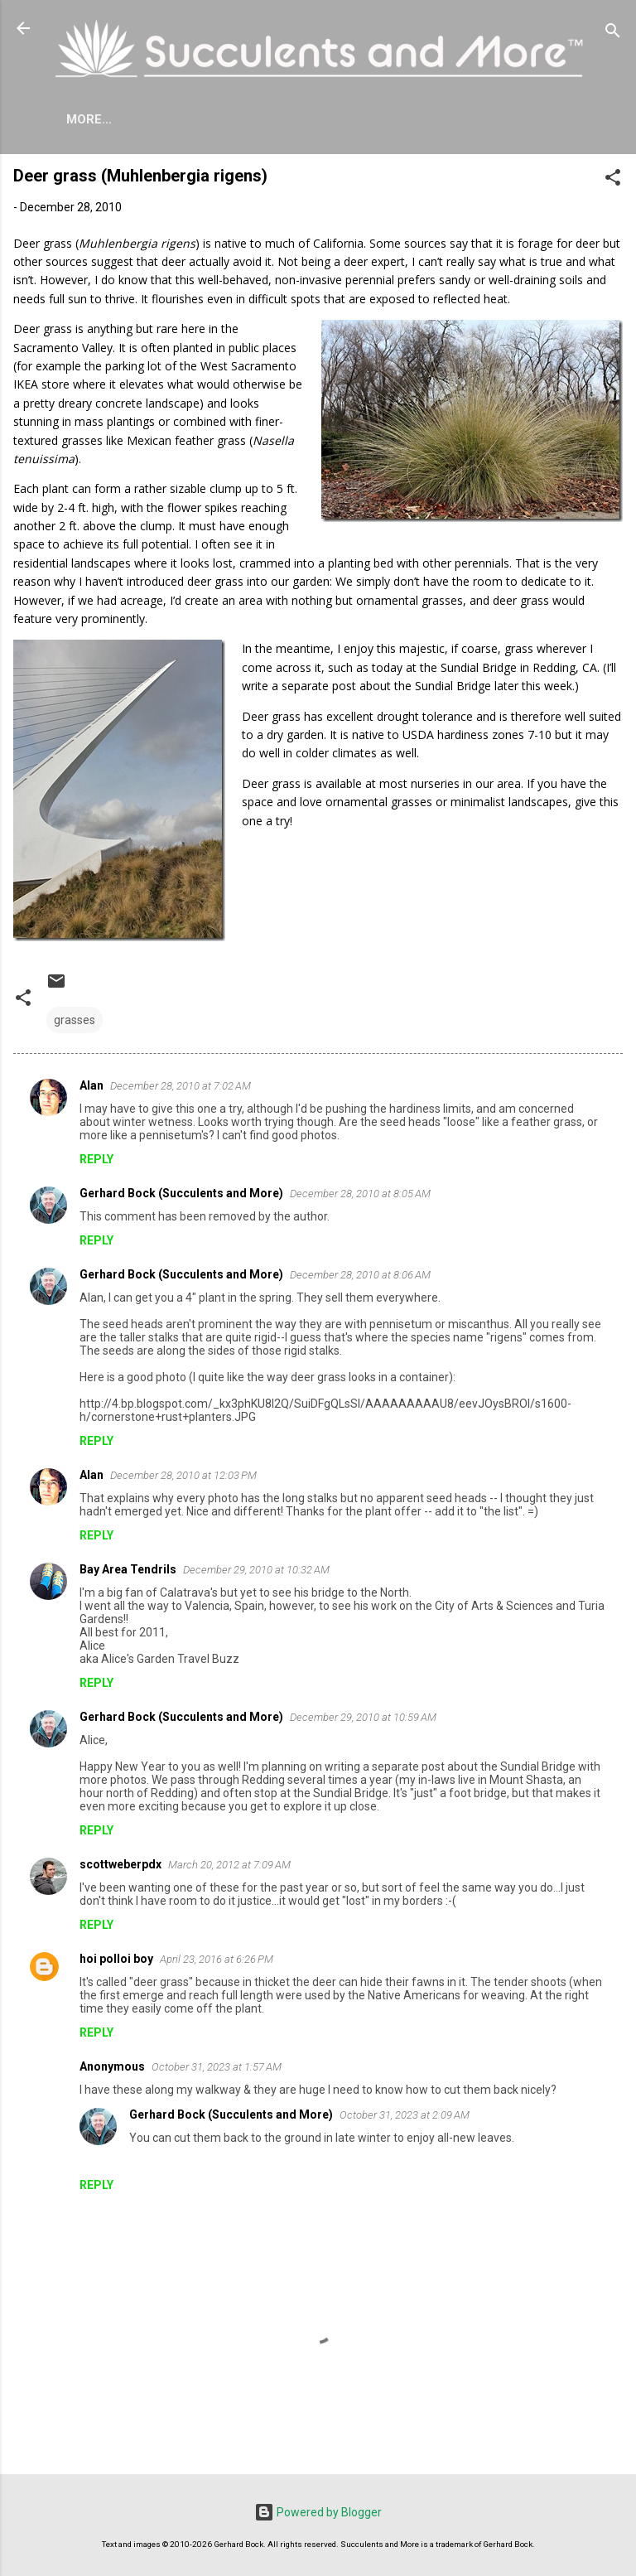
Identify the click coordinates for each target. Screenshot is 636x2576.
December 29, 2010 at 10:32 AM (256, 1573)
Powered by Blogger (318, 2512)
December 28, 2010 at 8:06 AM (360, 1278)
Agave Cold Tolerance (261, 119)
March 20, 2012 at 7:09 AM (229, 1868)
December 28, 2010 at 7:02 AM (180, 1089)
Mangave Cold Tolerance (458, 119)
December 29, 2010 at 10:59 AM (363, 1720)
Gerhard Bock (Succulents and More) (181, 1196)
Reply (96, 1162)
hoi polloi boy (116, 1962)
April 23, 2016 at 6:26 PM (216, 1962)
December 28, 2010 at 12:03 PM (183, 1478)
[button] (613, 183)
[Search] (613, 33)
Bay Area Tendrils (128, 1572)
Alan (92, 1088)
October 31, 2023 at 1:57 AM (217, 2070)
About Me (121, 119)
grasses (74, 1023)
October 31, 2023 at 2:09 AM (405, 2118)
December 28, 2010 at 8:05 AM (360, 1197)
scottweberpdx (120, 1867)
